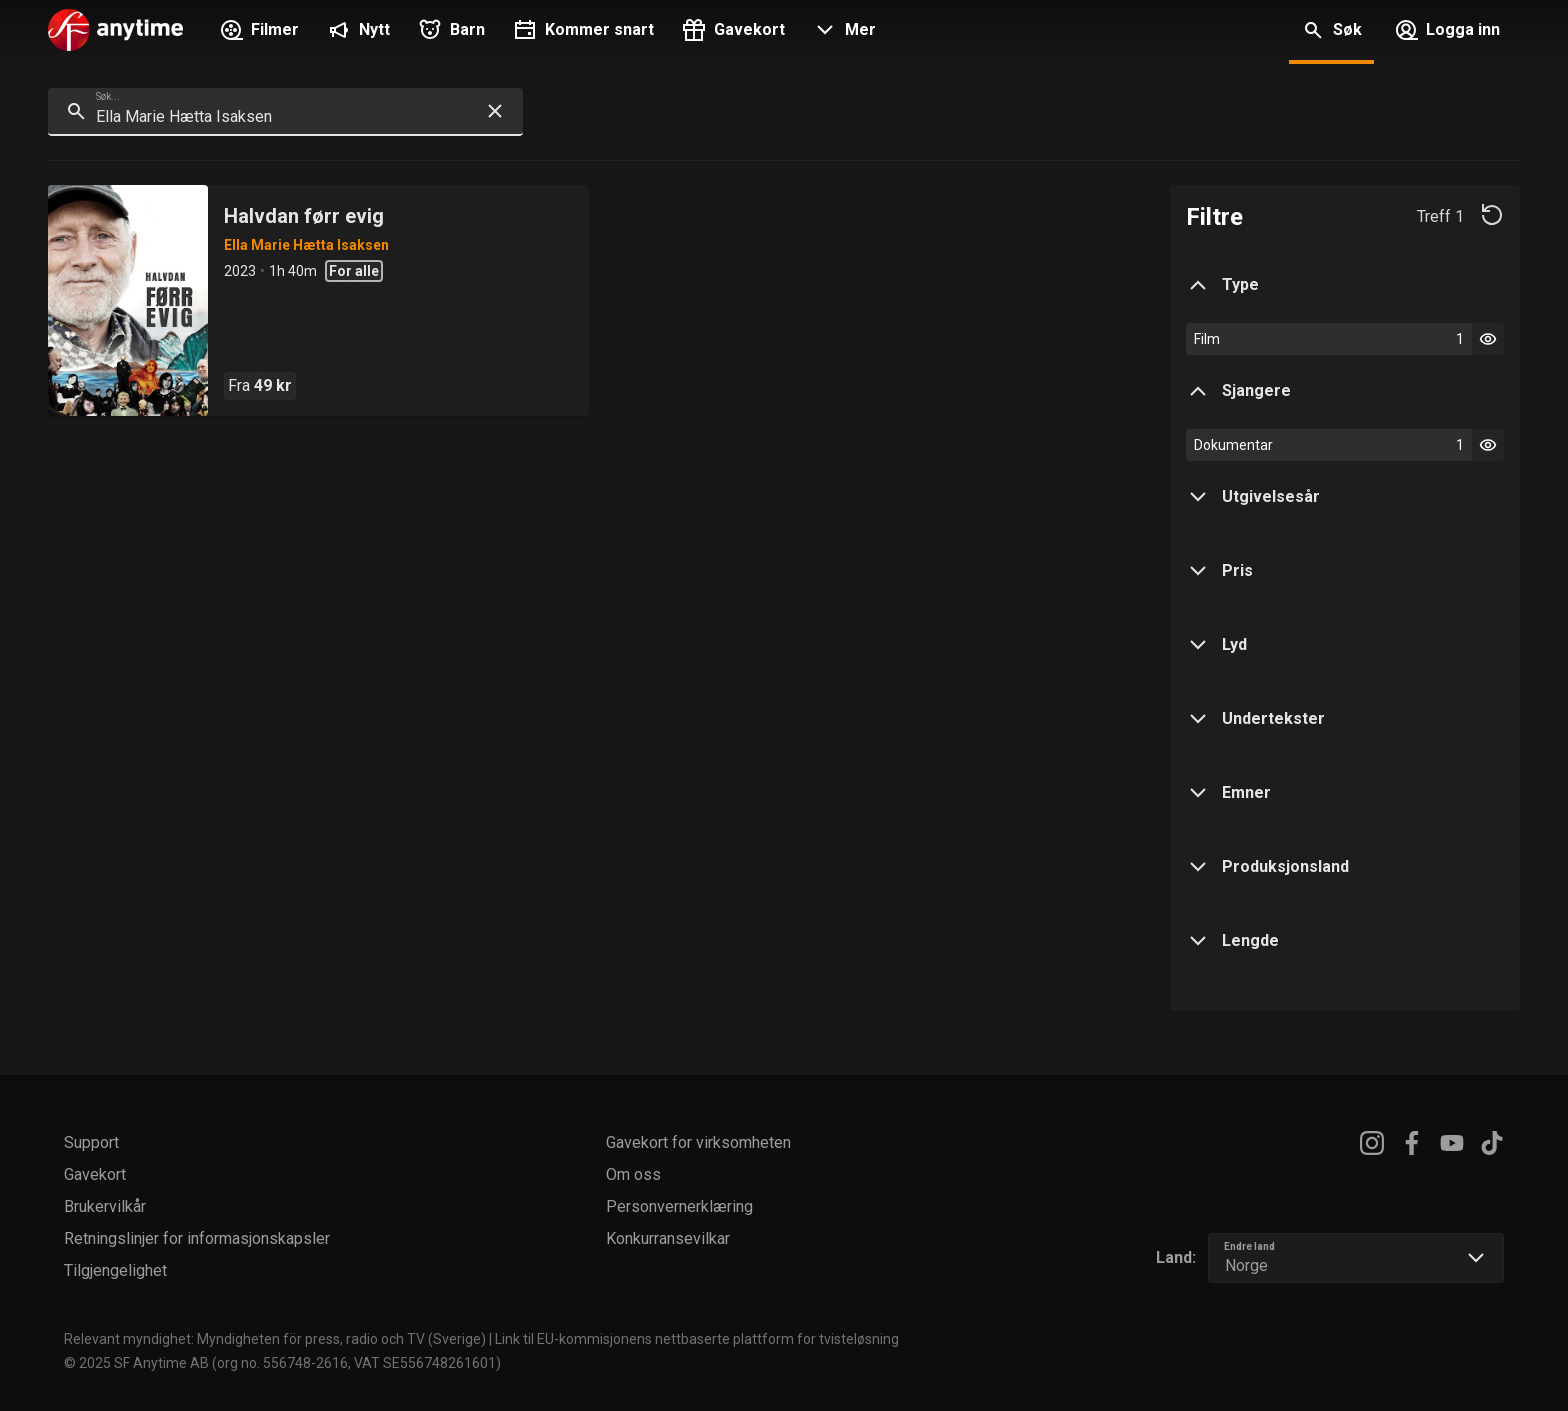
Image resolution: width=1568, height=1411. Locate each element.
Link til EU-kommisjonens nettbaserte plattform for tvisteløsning (697, 1339)
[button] (842, 32)
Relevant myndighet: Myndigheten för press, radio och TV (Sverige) (275, 1339)
